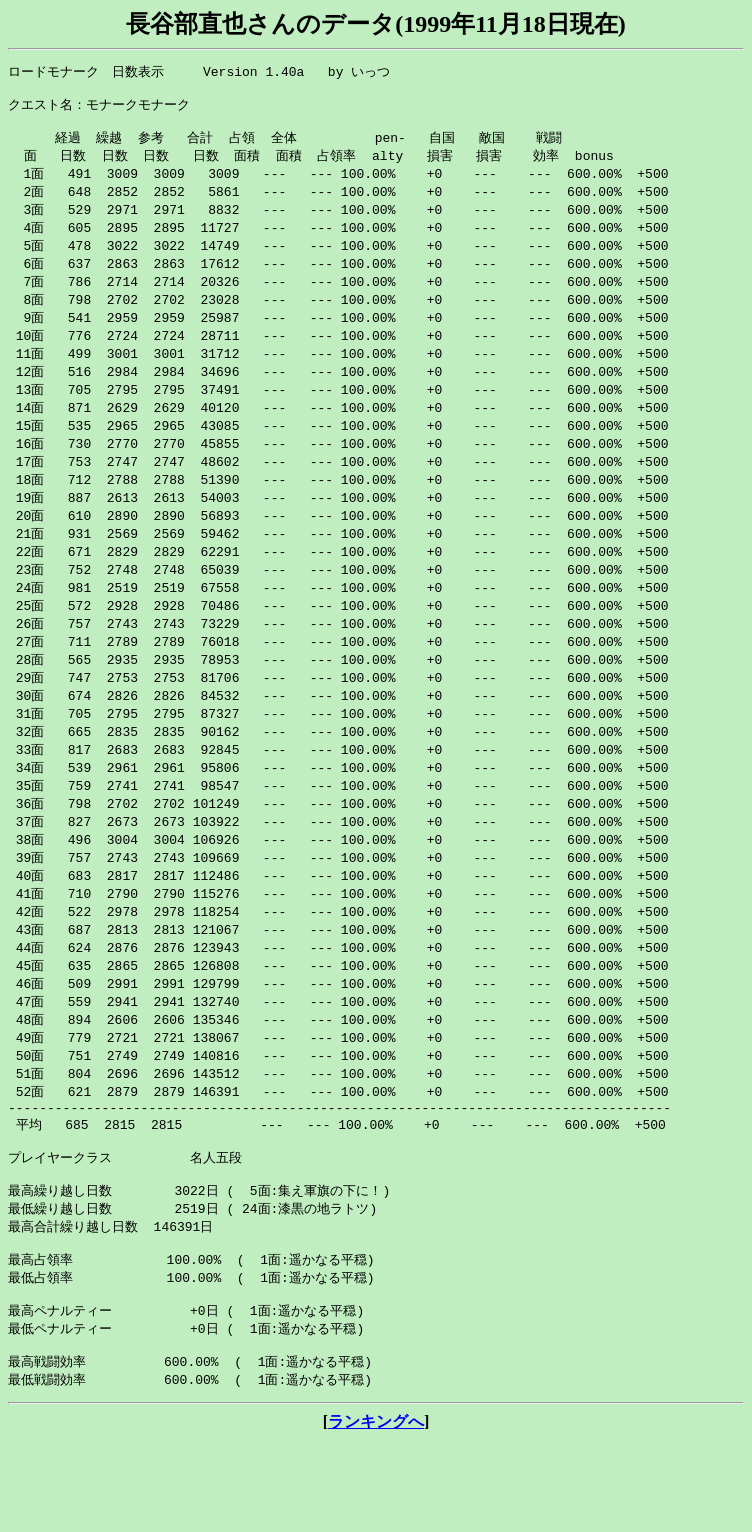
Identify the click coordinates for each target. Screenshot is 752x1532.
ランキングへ (376, 1512)
